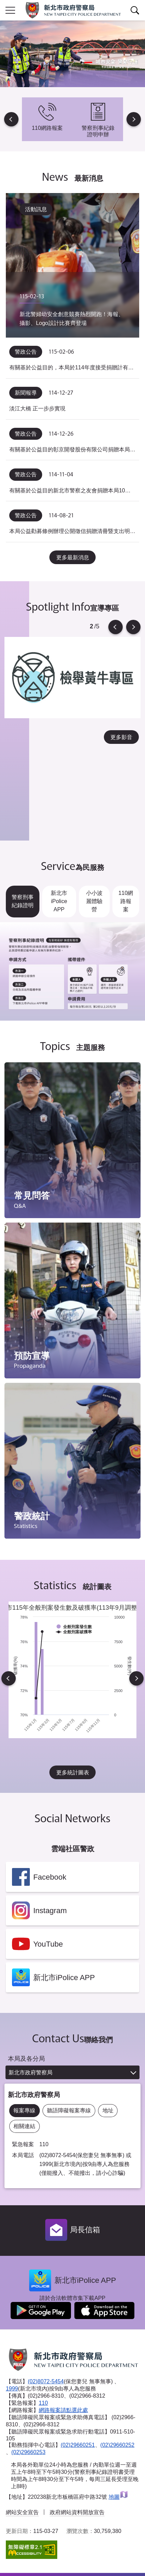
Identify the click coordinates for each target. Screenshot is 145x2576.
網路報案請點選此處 (63, 2410)
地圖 (118, 2497)
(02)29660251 (78, 2445)
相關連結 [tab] (24, 2126)
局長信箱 (85, 2229)
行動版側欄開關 (10, 10)
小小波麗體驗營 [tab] (94, 901)
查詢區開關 (135, 10)
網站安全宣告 (22, 2512)
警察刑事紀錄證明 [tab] (23, 901)
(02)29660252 (117, 2445)
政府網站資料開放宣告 (77, 2512)
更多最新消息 (72, 557)
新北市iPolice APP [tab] (59, 901)
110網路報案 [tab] (126, 901)
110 (43, 2403)
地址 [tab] (107, 2110)
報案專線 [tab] (24, 2110)
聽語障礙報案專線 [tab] (69, 2110)
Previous (11, 119)
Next (133, 119)
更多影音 (121, 737)
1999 (12, 2388)
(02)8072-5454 (46, 2381)
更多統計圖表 (72, 1772)
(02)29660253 (28, 2452)
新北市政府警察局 (30, 2072)
